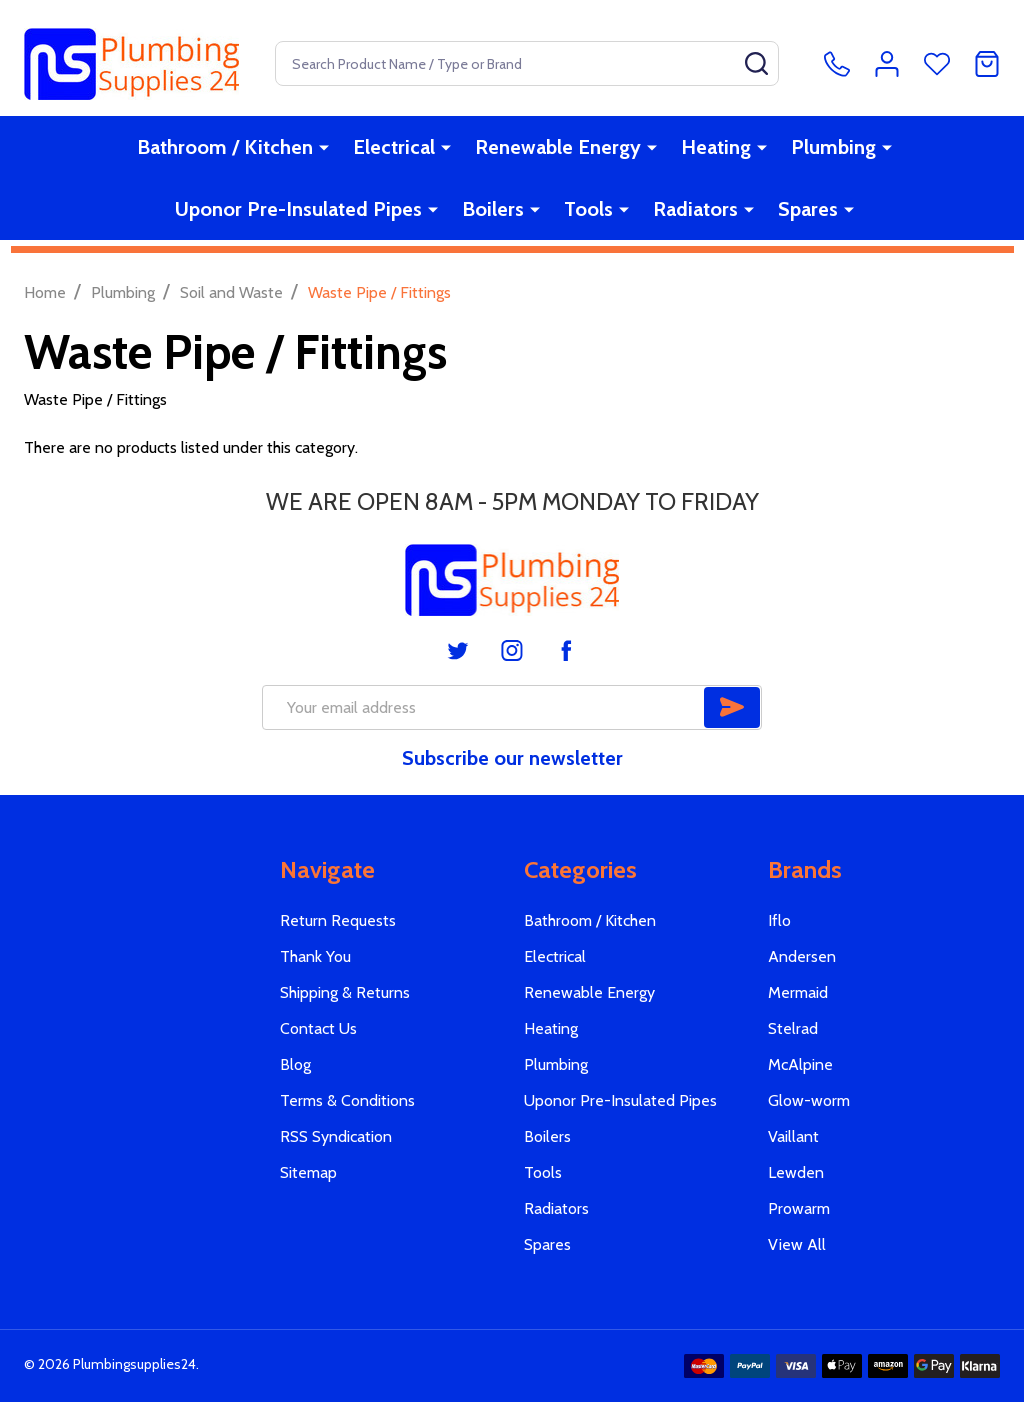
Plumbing (833, 147)
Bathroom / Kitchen (225, 147)
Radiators (695, 209)
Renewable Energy (558, 147)
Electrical (394, 147)
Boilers (493, 209)
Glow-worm (809, 1100)
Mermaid (798, 992)
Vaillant (793, 1136)
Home (45, 292)
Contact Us (318, 1028)
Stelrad (793, 1028)
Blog (295, 1064)
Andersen (802, 956)
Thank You (315, 956)
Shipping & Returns (345, 992)
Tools (588, 209)
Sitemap (308, 1172)
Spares (808, 209)
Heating (716, 147)
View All (797, 1244)
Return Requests (338, 920)
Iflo (779, 920)
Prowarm (799, 1208)
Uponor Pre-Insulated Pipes (298, 209)
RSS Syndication (336, 1136)
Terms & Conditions (347, 1100)
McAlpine (800, 1064)
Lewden (796, 1172)
